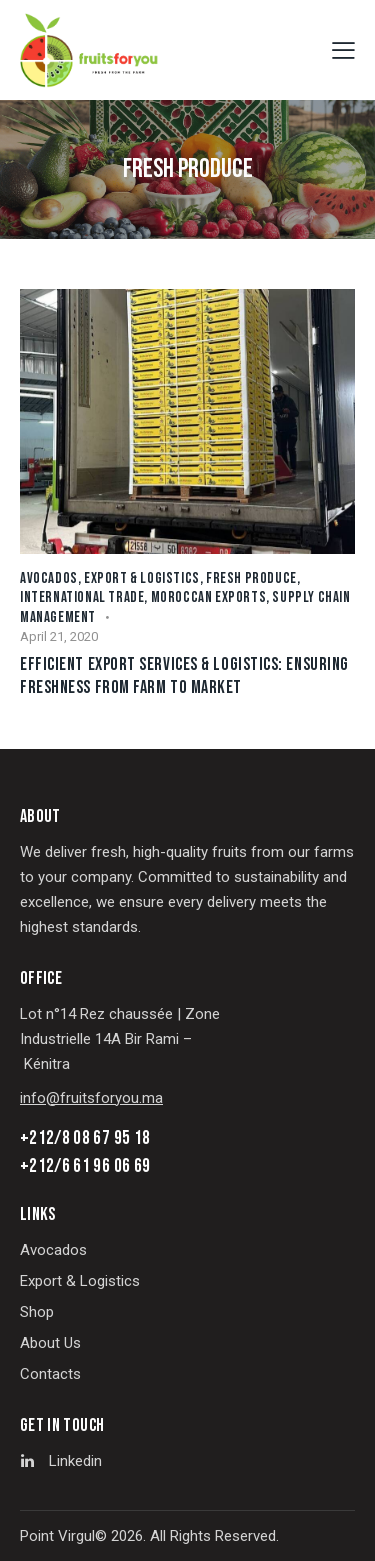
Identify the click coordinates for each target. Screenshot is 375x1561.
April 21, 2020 (59, 636)
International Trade (82, 597)
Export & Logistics (142, 578)
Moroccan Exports (209, 597)
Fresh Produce (251, 578)
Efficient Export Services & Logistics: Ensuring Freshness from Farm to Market (184, 676)
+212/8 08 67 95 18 (85, 1138)
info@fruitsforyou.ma (91, 1098)
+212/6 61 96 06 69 (85, 1166)
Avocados (49, 578)
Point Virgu (56, 1536)
